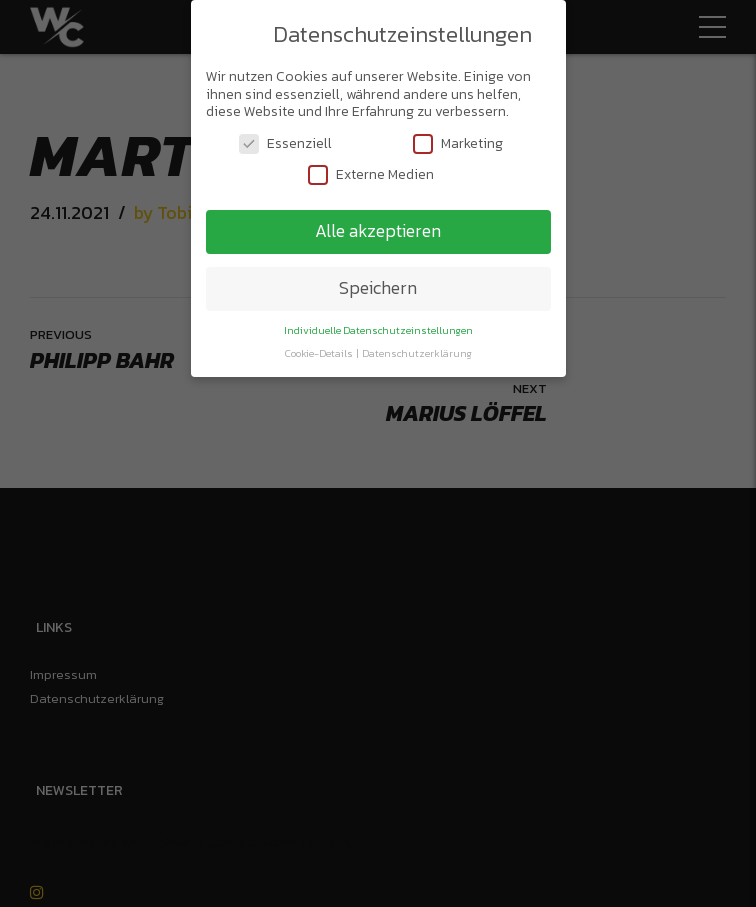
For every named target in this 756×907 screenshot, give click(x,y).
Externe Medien (371, 174)
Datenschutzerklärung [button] (417, 353)
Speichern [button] (378, 288)
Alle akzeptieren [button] (378, 231)
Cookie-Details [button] (320, 353)
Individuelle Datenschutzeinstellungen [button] (378, 330)
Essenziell (285, 143)
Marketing (458, 143)
